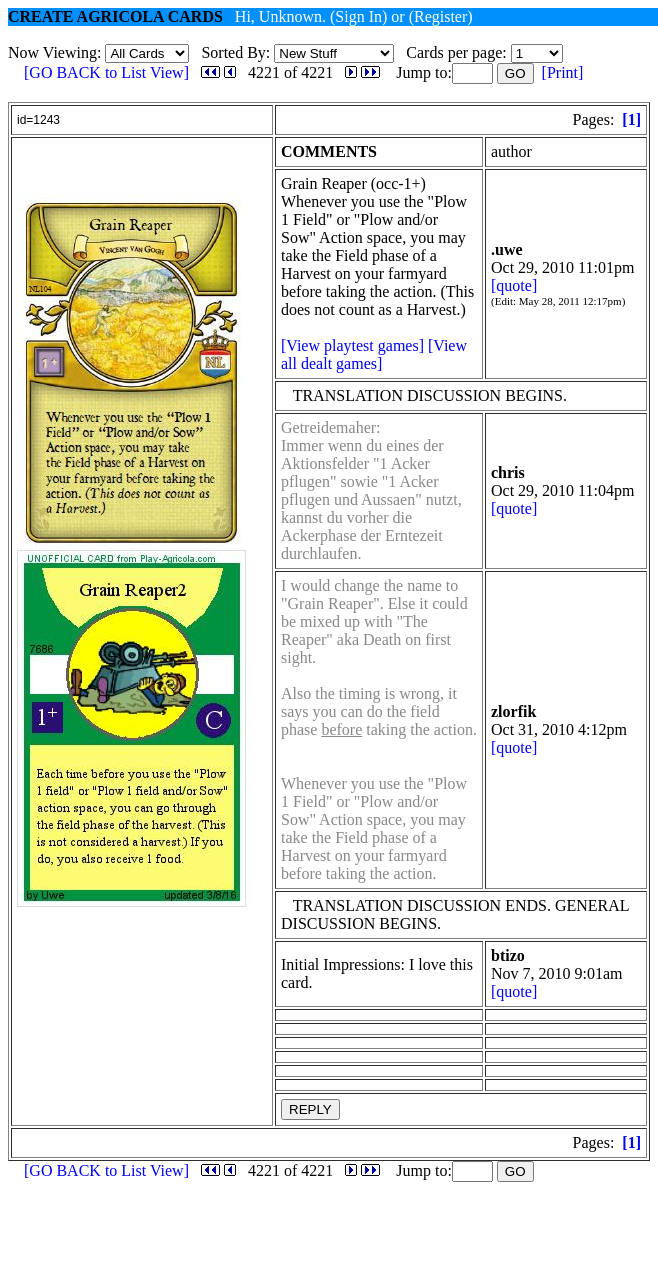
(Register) (441, 16)
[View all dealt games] (374, 354)
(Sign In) (358, 16)
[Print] (563, 72)
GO (515, 73)
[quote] (514, 285)
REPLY (310, 1109)
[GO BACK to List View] (106, 72)
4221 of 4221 (290, 72)
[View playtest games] (352, 345)
